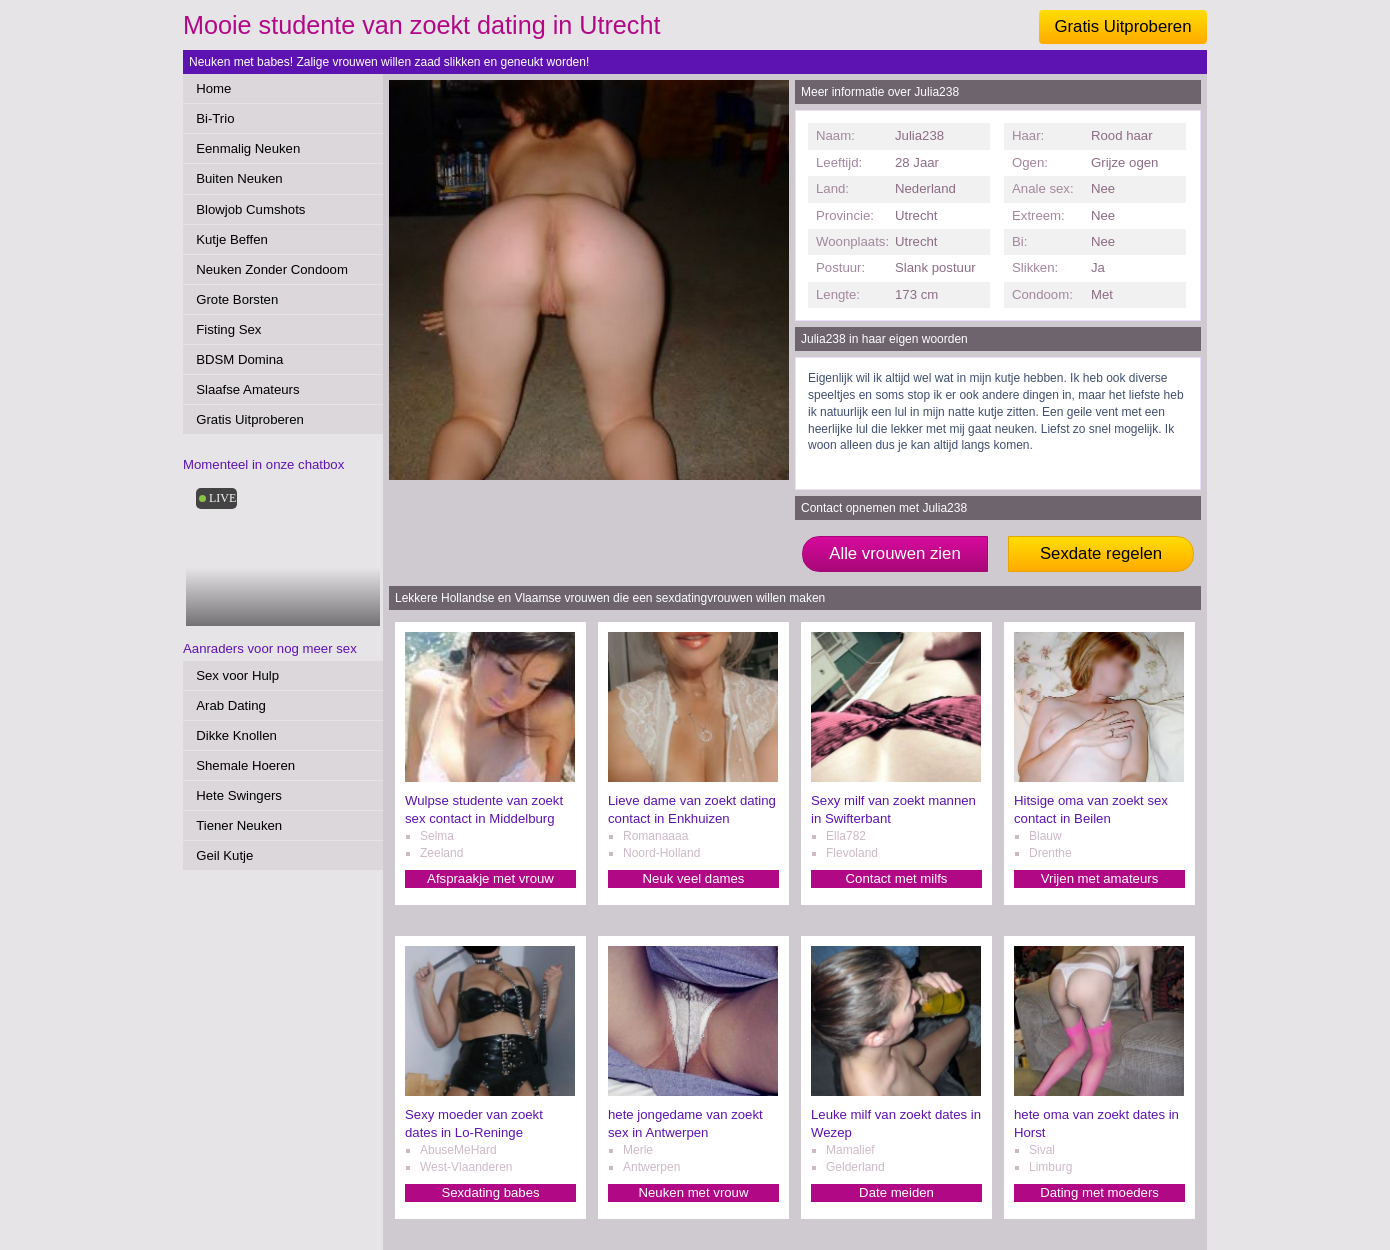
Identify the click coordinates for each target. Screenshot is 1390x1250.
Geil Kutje (224, 855)
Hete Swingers (239, 795)
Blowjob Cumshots (250, 209)
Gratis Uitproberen (1122, 26)
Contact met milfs (897, 878)
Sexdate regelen (1101, 553)
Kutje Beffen (232, 239)
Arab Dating (231, 705)
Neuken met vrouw (694, 1192)
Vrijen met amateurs (1100, 878)
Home (213, 88)
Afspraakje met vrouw (490, 878)
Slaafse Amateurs (247, 389)
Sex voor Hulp (237, 675)
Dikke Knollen (236, 735)
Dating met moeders (1099, 1192)
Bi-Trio (215, 118)
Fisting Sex (228, 329)
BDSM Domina (239, 359)
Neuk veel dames (694, 878)
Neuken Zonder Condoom (272, 269)
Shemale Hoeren (245, 765)
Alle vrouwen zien (895, 553)
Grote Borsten (237, 299)
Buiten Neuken (239, 178)
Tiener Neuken (239, 825)
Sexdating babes (490, 1192)
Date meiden (896, 1192)
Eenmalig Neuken (248, 148)
